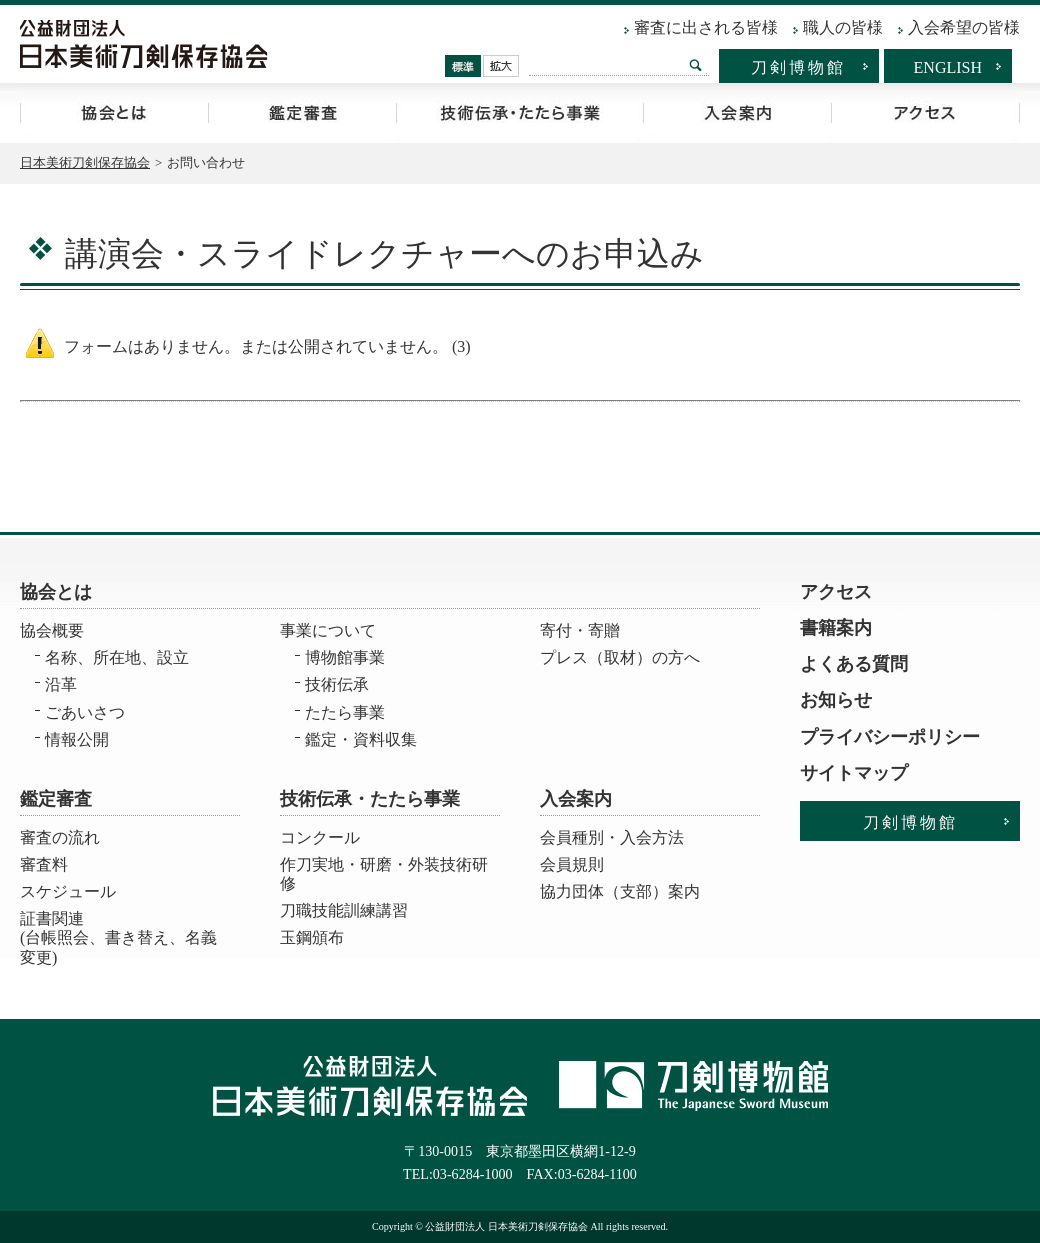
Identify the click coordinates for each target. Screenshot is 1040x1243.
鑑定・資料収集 (361, 739)
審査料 (44, 864)
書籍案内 (836, 628)
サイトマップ (854, 773)
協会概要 (52, 630)
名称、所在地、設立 (117, 657)
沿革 (61, 684)
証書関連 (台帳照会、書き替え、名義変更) (118, 931)
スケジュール (68, 891)
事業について (328, 630)
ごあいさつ (85, 712)
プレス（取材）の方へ (620, 657)
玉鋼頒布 (312, 937)
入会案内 (737, 113)
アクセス (925, 113)
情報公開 (77, 739)
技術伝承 (337, 684)
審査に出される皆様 (706, 27)
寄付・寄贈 (580, 630)
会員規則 (572, 864)
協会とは (114, 113)
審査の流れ (60, 837)
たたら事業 (345, 712)
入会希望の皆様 (964, 27)
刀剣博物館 (798, 67)
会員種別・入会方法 (612, 837)
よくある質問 (854, 664)
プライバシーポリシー (890, 737)
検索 (696, 65)
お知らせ (836, 700)
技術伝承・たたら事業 (519, 113)
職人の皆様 (843, 27)
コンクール (320, 837)
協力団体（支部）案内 (620, 891)
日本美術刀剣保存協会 (85, 162)
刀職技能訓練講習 (344, 910)
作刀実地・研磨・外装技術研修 (384, 874)
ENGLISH (948, 67)
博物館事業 (345, 657)
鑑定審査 (302, 113)
